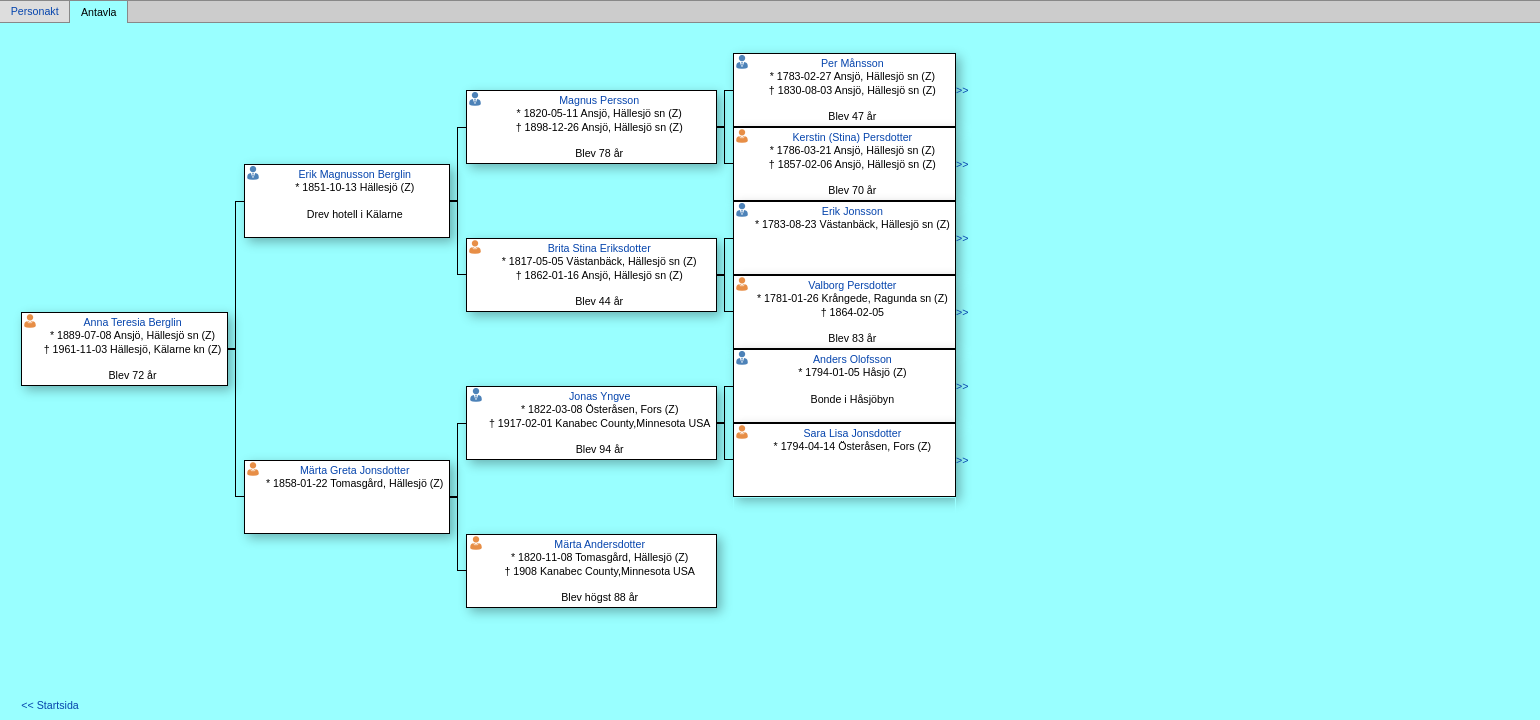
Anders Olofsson (852, 359)
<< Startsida (49, 705)
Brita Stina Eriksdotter (599, 248)
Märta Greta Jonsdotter (355, 470)
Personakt (35, 12)
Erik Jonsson (852, 211)
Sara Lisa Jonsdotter (852, 433)
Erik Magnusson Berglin (354, 174)
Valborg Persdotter (852, 285)
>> (962, 90)
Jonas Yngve (599, 396)
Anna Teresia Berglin (132, 322)
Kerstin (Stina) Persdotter (853, 137)
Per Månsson (852, 63)
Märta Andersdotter (599, 544)
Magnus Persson (599, 100)
